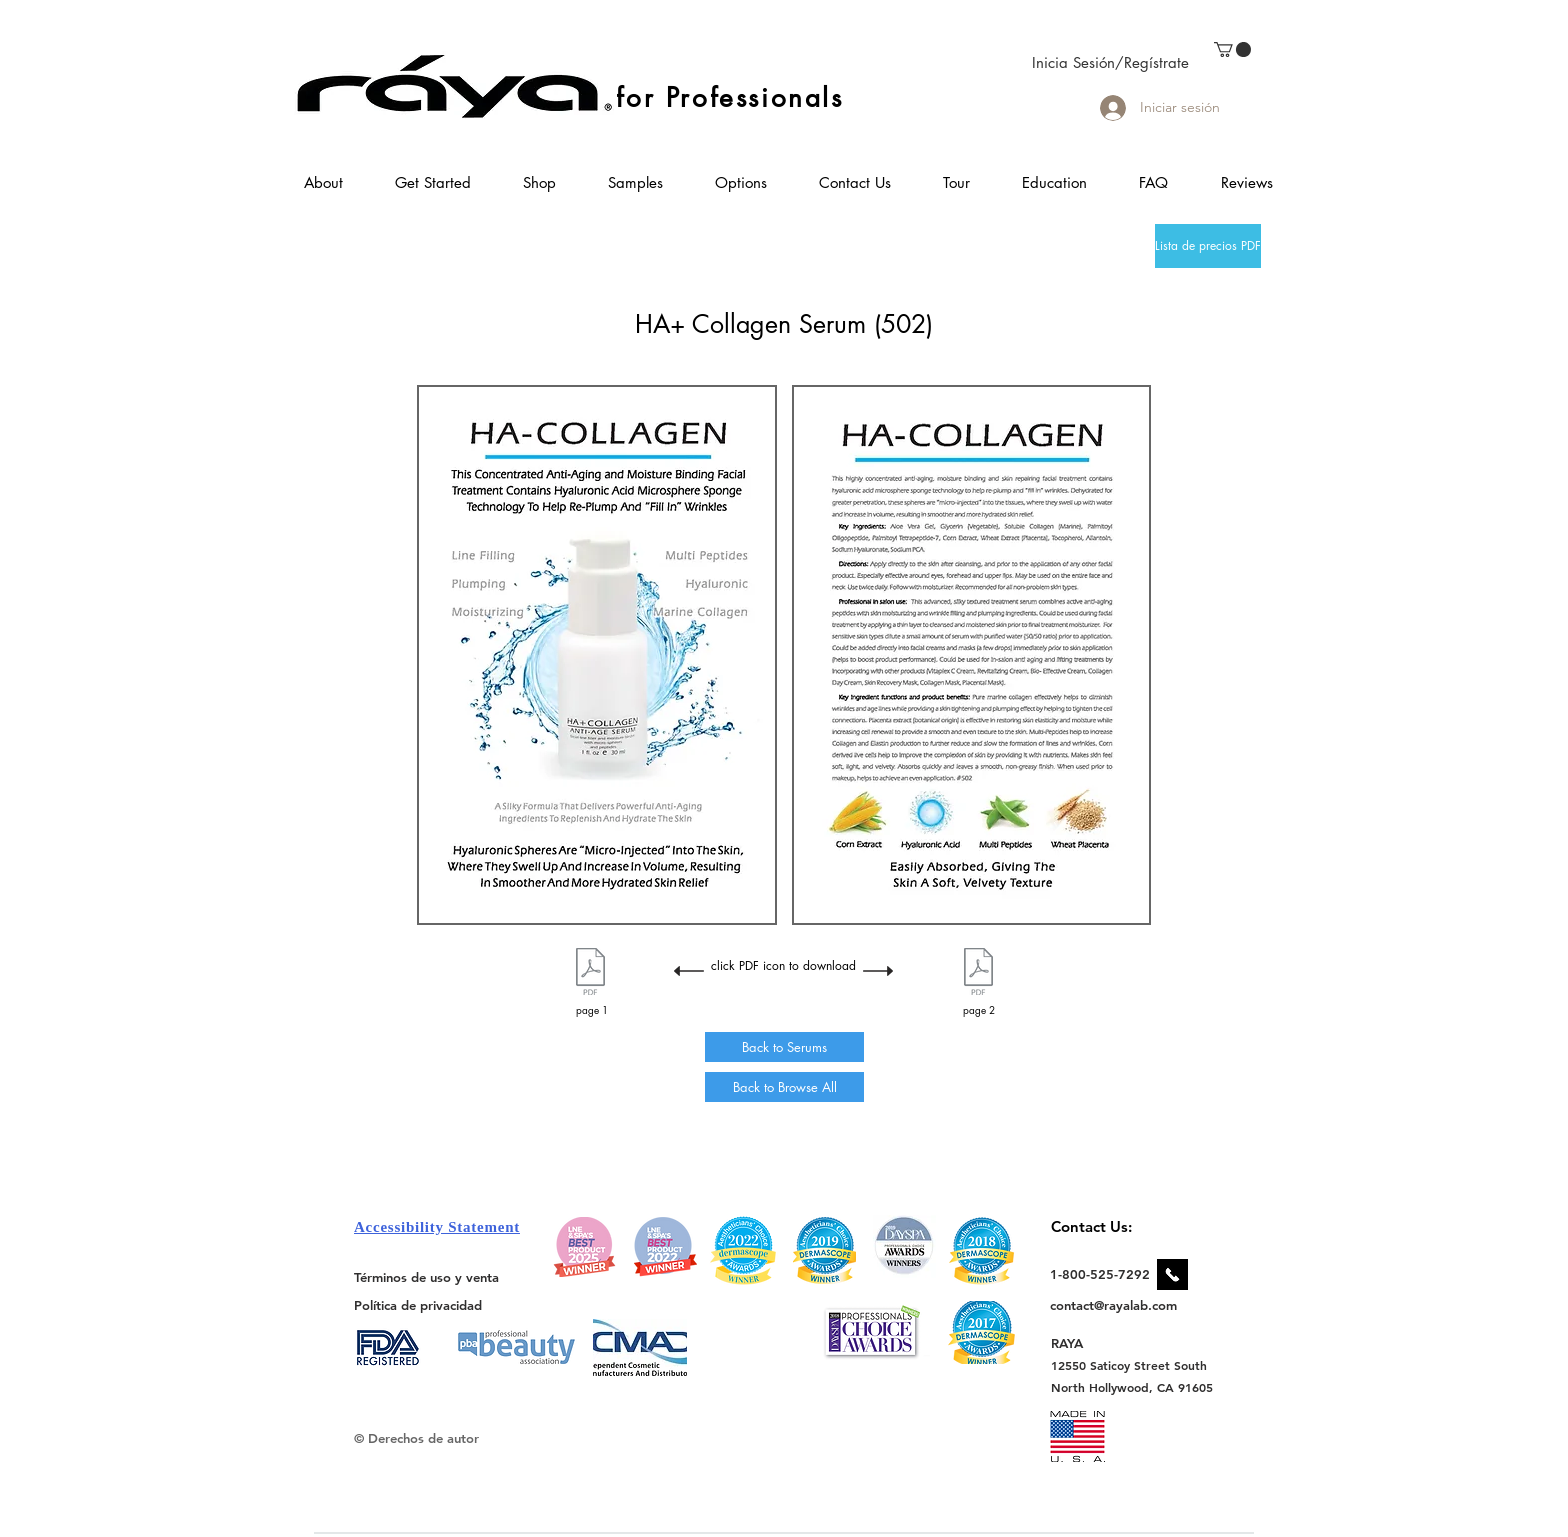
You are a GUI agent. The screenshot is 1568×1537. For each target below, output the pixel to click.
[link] (1232, 49)
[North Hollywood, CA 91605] (1132, 1387)
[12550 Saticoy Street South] (1129, 1365)
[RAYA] (1078, 1342)
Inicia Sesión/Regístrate (1110, 62)
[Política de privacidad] (418, 1304)
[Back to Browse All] (784, 1087)
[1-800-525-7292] (1100, 1274)
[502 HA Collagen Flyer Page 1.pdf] (590, 974)
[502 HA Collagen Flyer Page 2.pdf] (978, 974)
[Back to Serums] (784, 1047)
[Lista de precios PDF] (1208, 246)
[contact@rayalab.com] (1116, 1305)
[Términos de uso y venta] (426, 1277)
